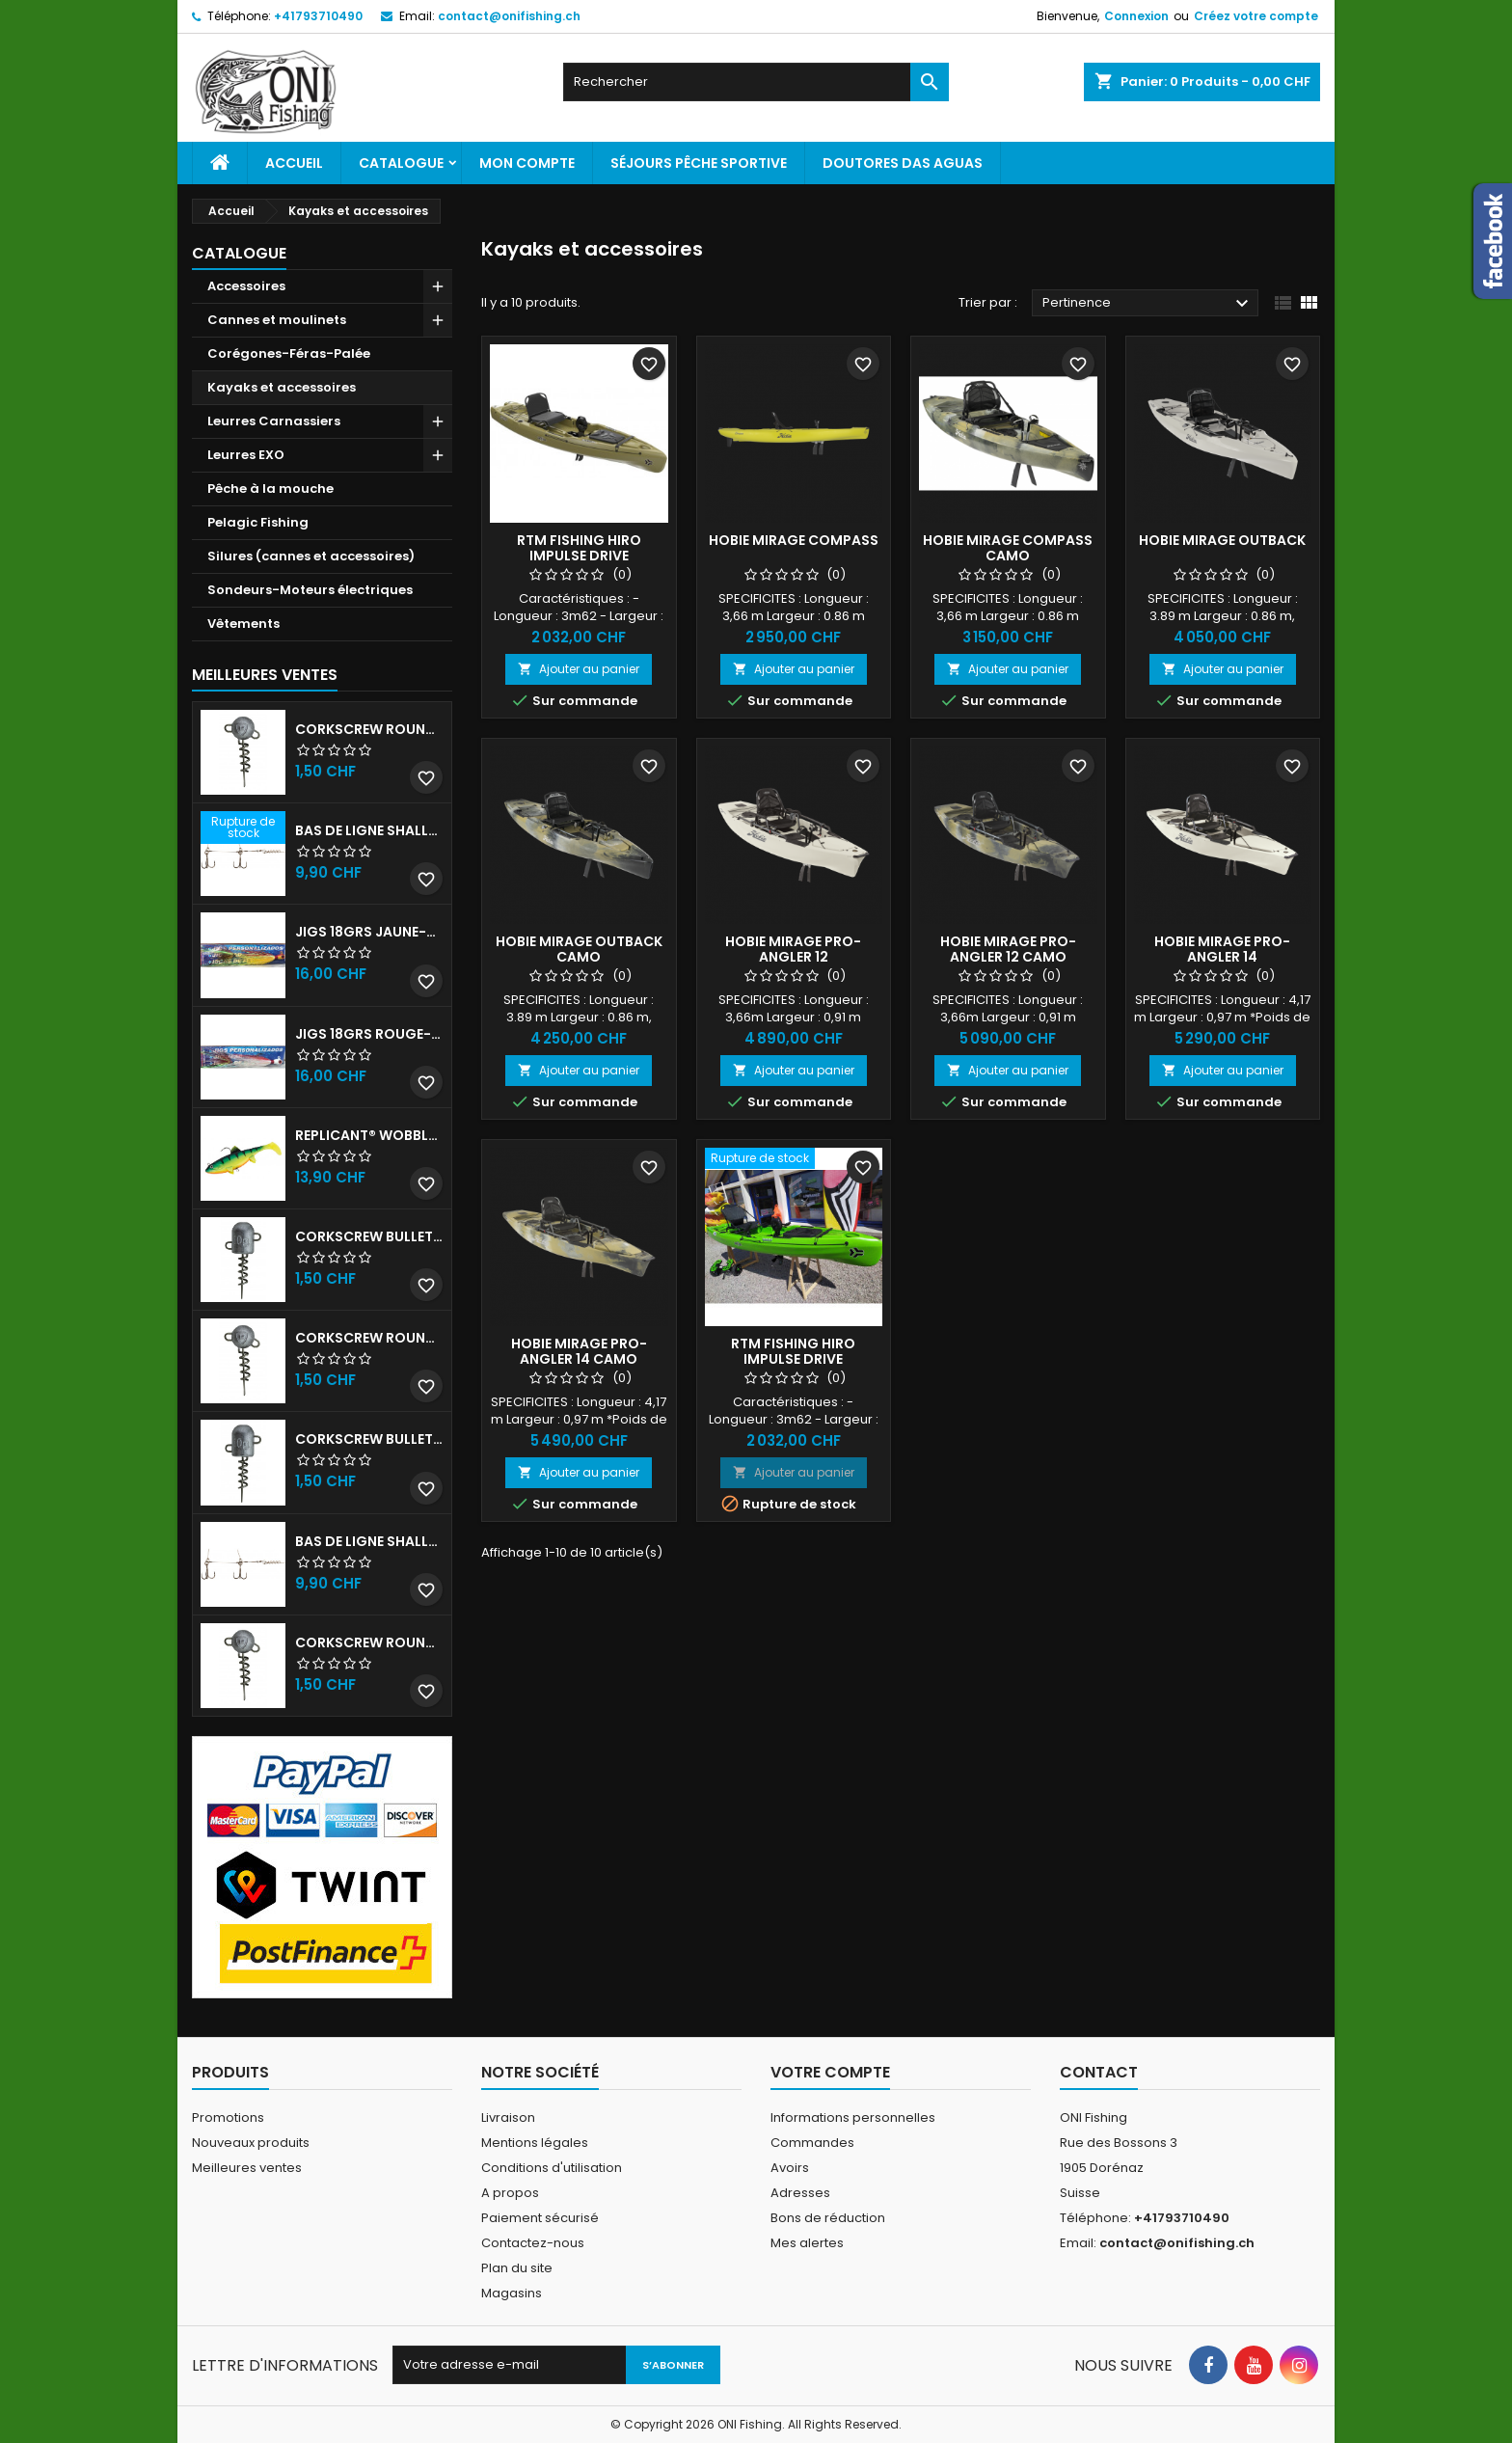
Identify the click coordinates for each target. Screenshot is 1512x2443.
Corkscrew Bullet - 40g (369, 1439)
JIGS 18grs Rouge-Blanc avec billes (369, 1034)
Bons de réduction (827, 2218)
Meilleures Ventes (265, 675)
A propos (510, 2193)
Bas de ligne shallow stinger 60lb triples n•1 (369, 830)
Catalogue (401, 163)
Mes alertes (807, 2243)
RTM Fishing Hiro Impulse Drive (579, 547)
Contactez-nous (532, 2243)
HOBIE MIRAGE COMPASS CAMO (1008, 547)
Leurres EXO (245, 455)
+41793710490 (318, 16)
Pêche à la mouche (270, 488)
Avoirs (789, 2167)
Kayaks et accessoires (281, 387)
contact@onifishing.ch (509, 16)
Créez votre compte (1256, 16)
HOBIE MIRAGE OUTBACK (1222, 540)
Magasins (511, 2293)
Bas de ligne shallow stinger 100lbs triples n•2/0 (369, 1541)
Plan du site (517, 2268)
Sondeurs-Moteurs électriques (310, 590)
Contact (1099, 2072)
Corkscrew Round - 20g (369, 1642)
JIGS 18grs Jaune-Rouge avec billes (369, 931)
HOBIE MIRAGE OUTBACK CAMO (579, 949)
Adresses (800, 2193)
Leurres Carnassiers (273, 421)
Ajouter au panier (578, 669)
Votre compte (830, 2072)
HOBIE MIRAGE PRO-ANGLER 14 (1222, 949)
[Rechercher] (756, 82)
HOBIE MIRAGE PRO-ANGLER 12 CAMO (1008, 949)
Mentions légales (534, 2142)
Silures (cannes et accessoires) (311, 556)
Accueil (294, 163)
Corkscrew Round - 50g (369, 1337)
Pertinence (1148, 303)
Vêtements (243, 623)
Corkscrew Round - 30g (369, 729)
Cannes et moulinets (276, 320)
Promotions (228, 2117)
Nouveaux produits (251, 2142)
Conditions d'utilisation (551, 2167)
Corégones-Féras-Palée (288, 353)
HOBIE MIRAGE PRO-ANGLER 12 (793, 949)
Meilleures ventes (247, 2167)
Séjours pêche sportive (698, 163)
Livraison (508, 2117)
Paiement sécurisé (540, 2218)
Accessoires (246, 286)
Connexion (1136, 16)
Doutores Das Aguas (903, 163)
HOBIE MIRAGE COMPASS (793, 540)
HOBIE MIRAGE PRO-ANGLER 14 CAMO (579, 1351)
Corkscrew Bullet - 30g (369, 1236)
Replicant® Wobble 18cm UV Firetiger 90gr (369, 1135)
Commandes (812, 2142)
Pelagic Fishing (258, 522)
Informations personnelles (852, 2117)
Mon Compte (527, 163)
